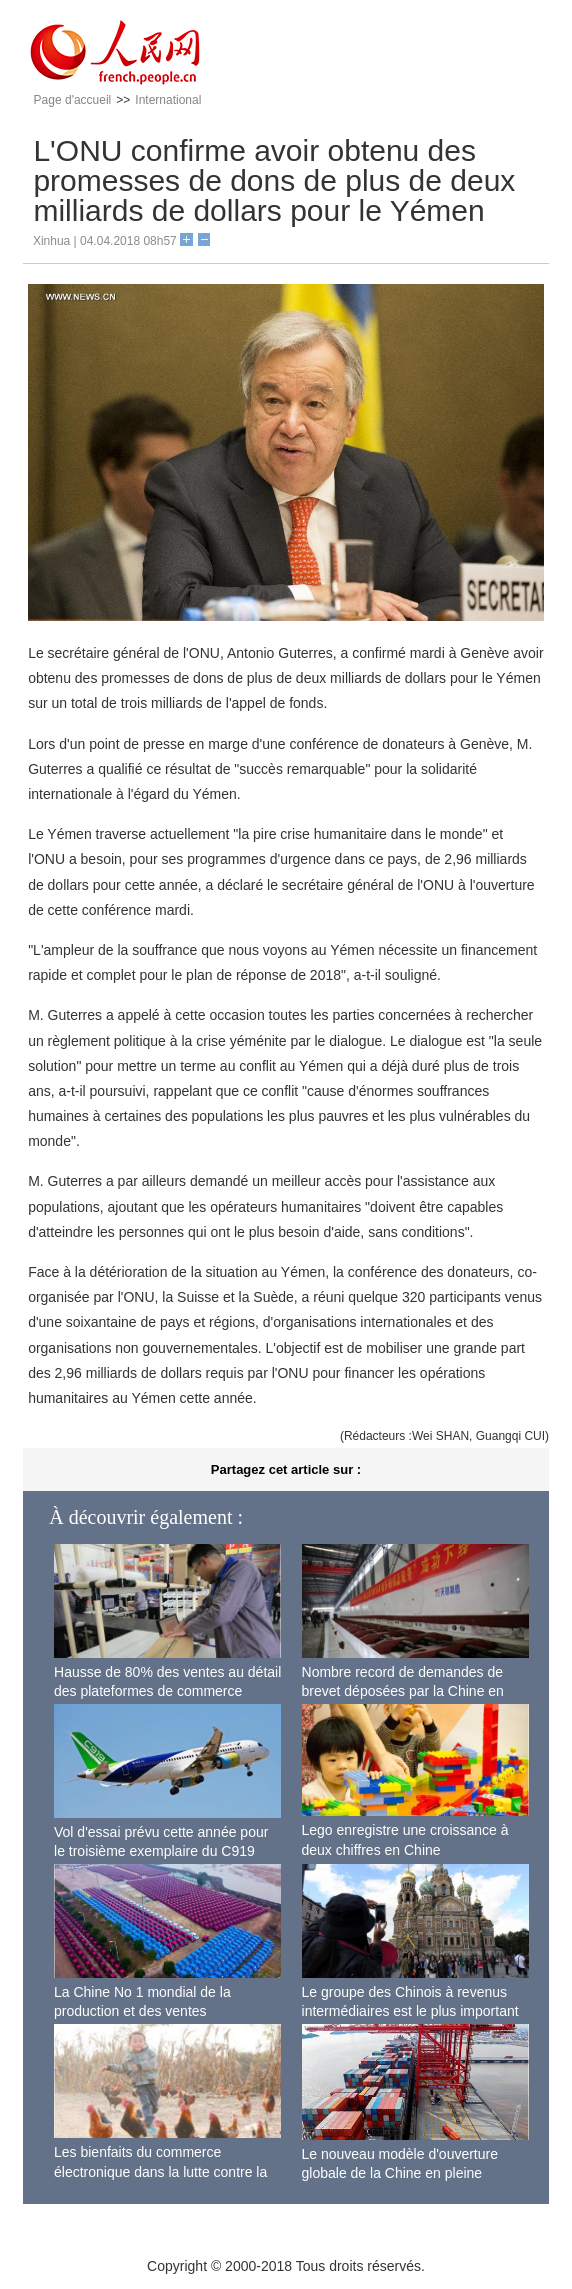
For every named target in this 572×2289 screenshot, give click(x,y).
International (168, 100)
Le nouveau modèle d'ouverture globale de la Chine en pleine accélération (400, 2173)
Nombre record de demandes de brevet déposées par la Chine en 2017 (403, 1691)
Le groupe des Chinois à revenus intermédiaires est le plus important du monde (410, 2011)
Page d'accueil (73, 100)
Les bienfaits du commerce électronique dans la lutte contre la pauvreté (160, 2171)
